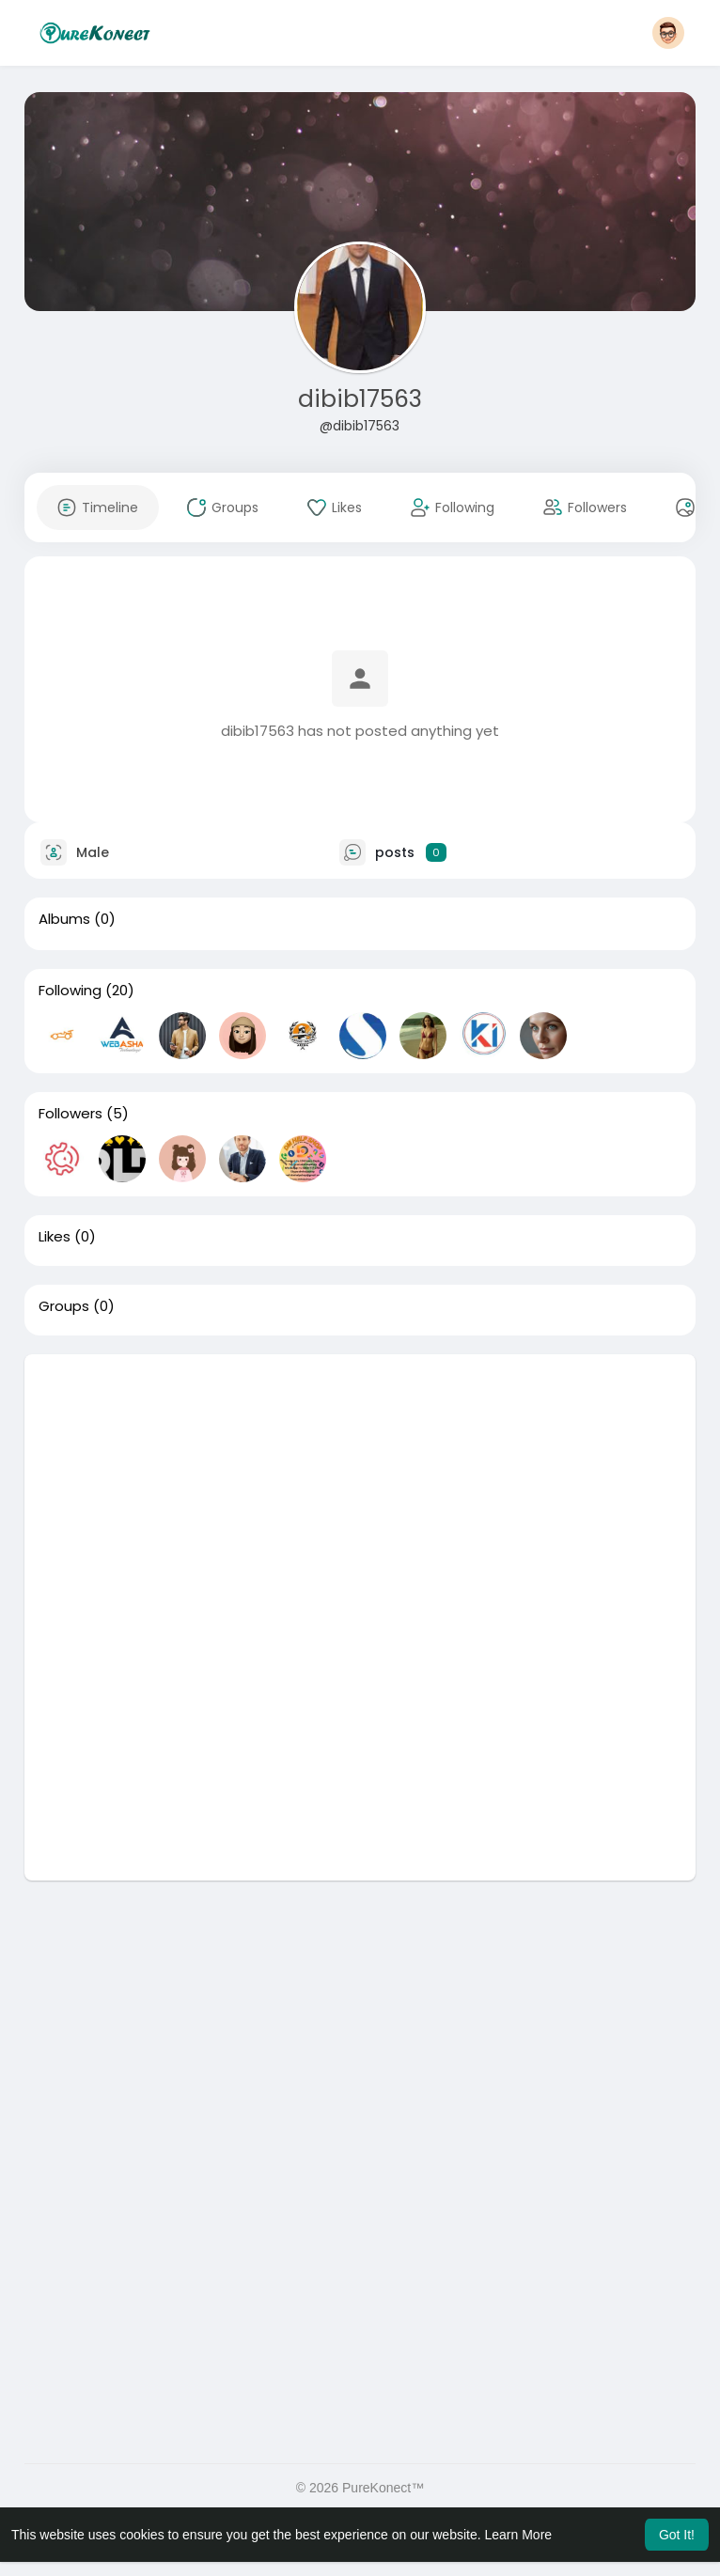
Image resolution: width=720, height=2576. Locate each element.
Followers (70, 1113)
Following (70, 990)
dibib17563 (360, 398)
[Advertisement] (359, 1485)
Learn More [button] (519, 2534)
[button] (668, 33)
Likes (54, 1236)
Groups (64, 1306)
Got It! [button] (677, 2534)
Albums (64, 919)
